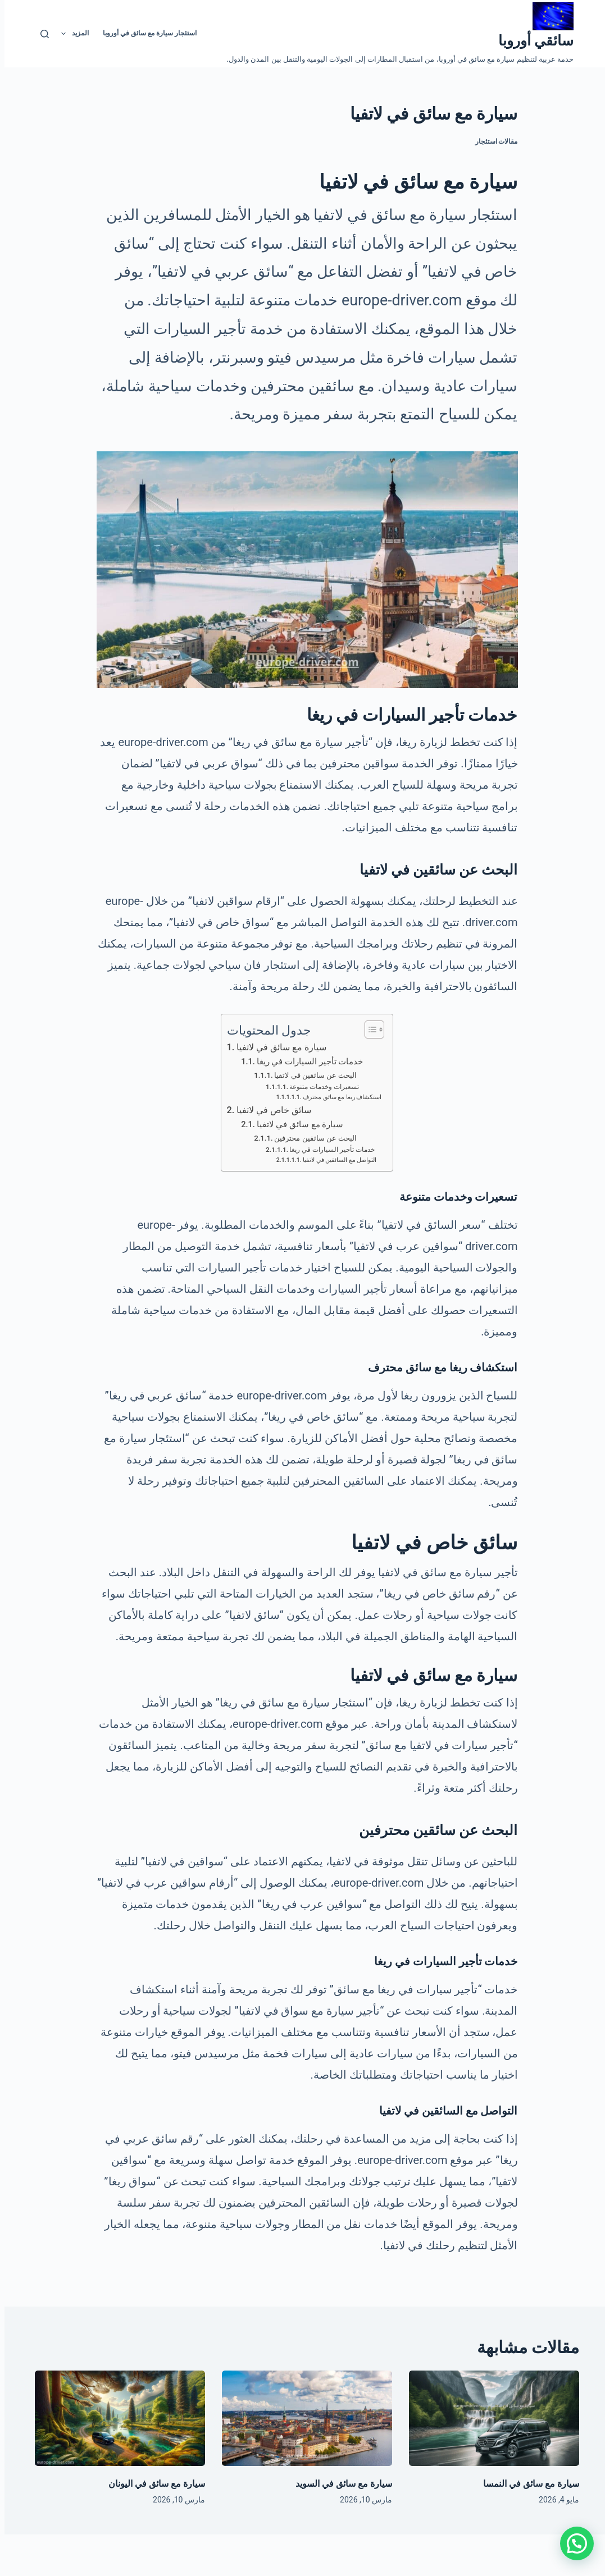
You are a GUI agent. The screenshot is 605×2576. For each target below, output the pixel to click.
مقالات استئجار (492, 141)
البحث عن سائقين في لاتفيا (311, 1075)
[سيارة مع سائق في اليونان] (115, 2418)
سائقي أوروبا (531, 41)
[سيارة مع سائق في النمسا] (489, 2418)
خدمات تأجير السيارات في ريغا (305, 1061)
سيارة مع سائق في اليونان (152, 2483)
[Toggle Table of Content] (364, 1029)
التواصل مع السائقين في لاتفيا (335, 1160)
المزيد (68, 33)
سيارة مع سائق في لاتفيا (277, 1047)
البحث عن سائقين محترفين (311, 1138)
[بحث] (40, 34)
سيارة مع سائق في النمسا (527, 2483)
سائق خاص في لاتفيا (269, 1110)
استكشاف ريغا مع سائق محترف (337, 1097)
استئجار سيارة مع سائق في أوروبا (145, 33)
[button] (572, 2543)
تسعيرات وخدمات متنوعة (319, 1087)
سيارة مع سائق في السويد (339, 2483)
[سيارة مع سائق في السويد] (302, 2418)
